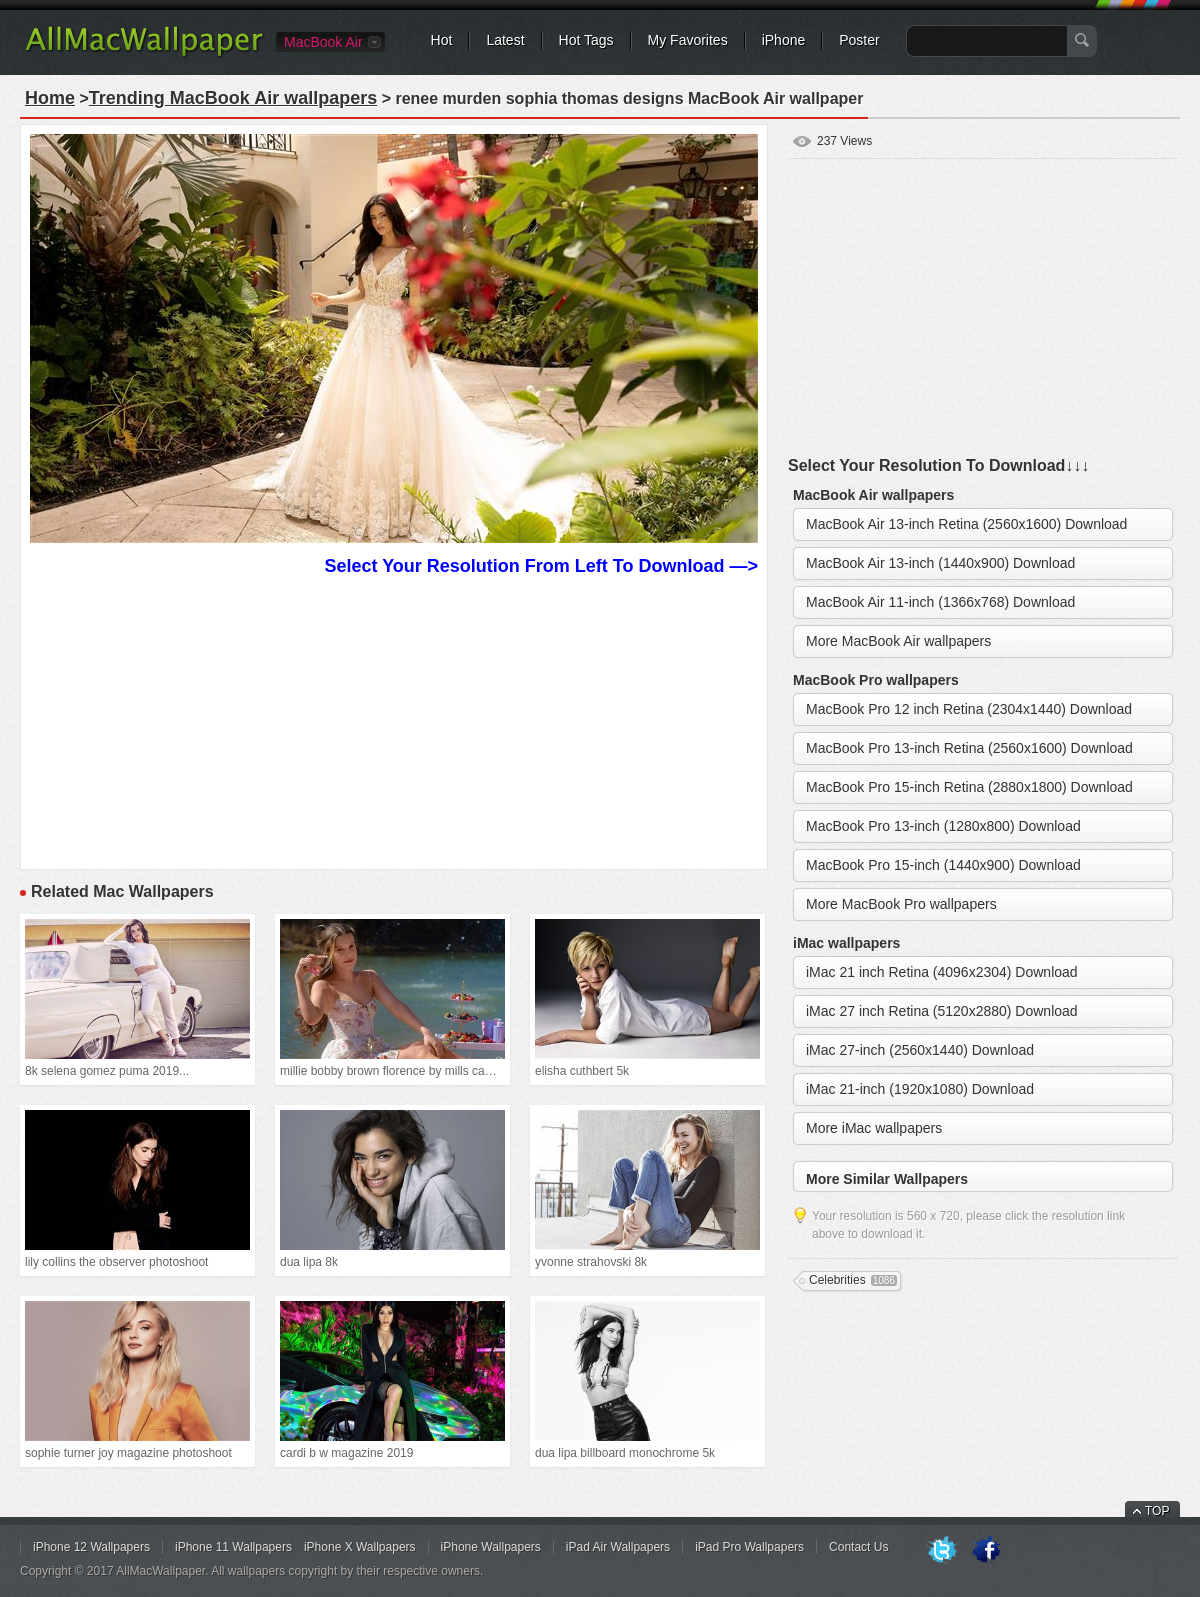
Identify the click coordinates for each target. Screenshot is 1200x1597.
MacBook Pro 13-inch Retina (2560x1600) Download (969, 748)
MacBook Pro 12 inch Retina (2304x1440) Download (969, 709)
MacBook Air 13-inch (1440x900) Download (940, 563)
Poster (859, 40)
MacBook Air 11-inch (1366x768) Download (940, 602)
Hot (442, 40)
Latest (505, 40)
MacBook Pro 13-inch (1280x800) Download (943, 826)
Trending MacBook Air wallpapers (233, 98)
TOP (1157, 1511)
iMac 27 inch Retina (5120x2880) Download (942, 1011)
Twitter (942, 1551)
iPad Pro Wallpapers (749, 1547)
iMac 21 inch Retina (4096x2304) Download (942, 972)
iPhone (784, 40)
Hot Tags (586, 40)
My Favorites (688, 40)
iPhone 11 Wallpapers (233, 1547)
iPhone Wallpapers (491, 1547)
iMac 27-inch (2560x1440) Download (920, 1050)
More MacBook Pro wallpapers (901, 904)
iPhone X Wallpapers (360, 1547)
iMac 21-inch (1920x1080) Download (920, 1089)
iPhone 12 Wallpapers (91, 1547)
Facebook (986, 1551)
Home (50, 98)
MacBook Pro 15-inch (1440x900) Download (943, 865)
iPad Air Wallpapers (618, 1547)
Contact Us (858, 1547)
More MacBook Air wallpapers (898, 641)
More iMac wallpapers (874, 1128)
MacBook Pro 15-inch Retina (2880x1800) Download (969, 787)
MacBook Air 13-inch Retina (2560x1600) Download (966, 524)
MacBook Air (323, 42)
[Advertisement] (394, 720)
